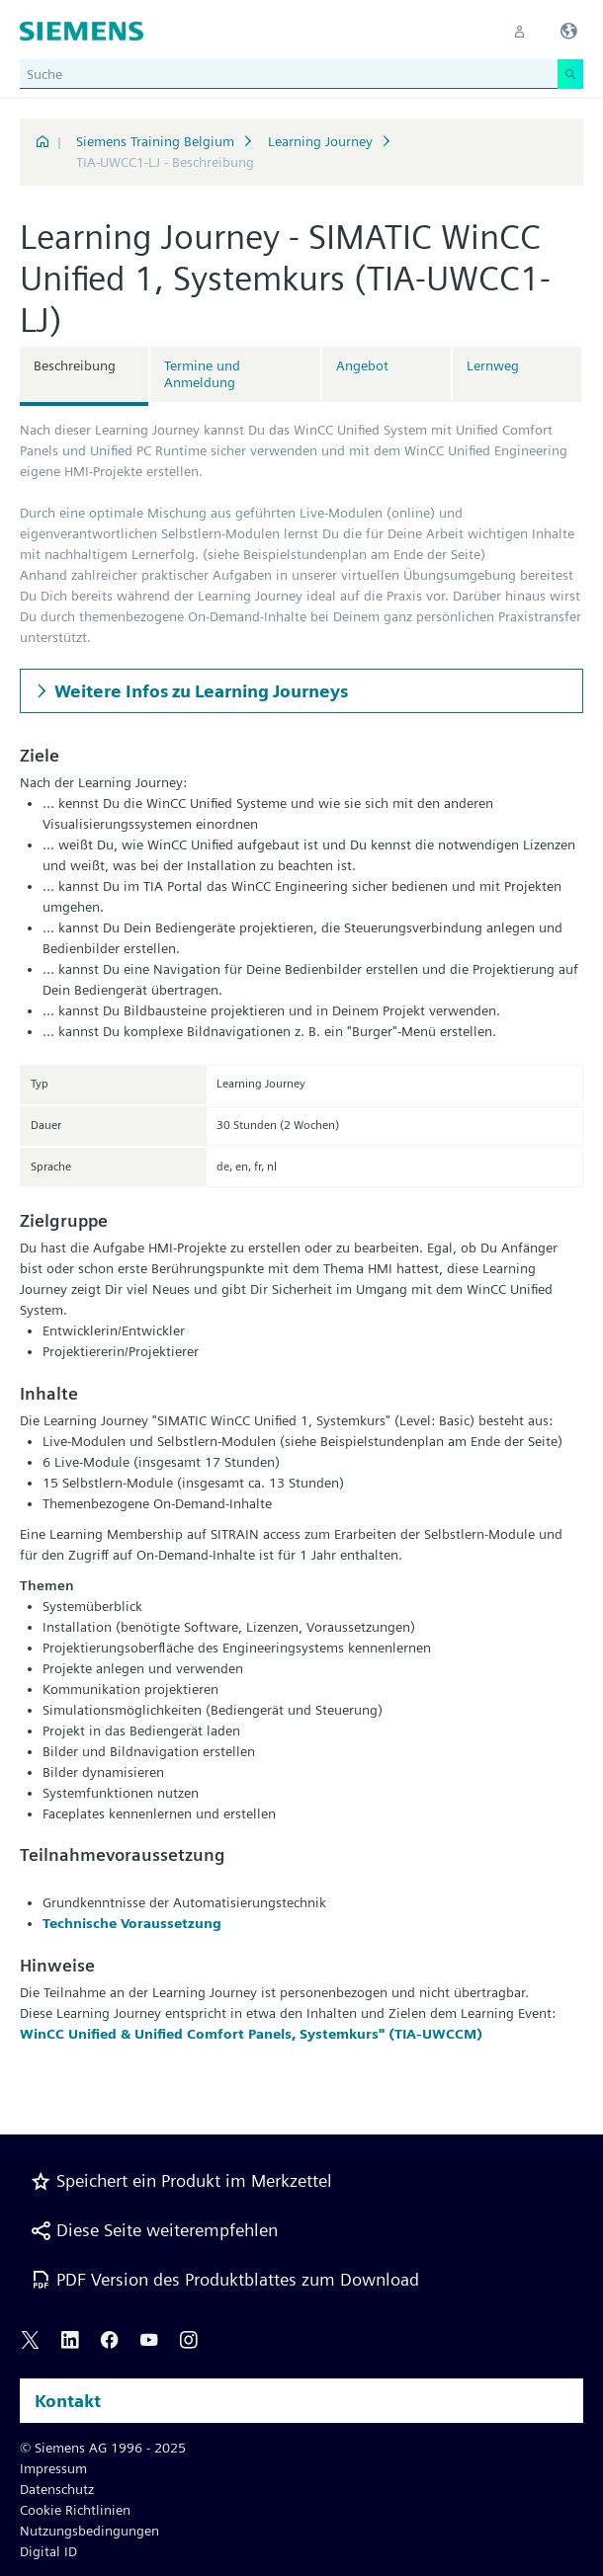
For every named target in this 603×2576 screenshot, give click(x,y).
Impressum (53, 2468)
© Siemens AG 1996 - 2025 (103, 2447)
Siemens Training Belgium (155, 141)
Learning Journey (320, 141)
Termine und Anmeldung (202, 374)
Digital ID (48, 2551)
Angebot (362, 365)
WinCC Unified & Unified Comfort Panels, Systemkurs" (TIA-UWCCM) (251, 2034)
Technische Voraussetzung (132, 1923)
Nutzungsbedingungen (89, 2530)
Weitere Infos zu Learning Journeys (201, 691)
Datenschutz (57, 2489)
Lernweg (493, 365)
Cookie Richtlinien (75, 2510)
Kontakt (68, 2400)
